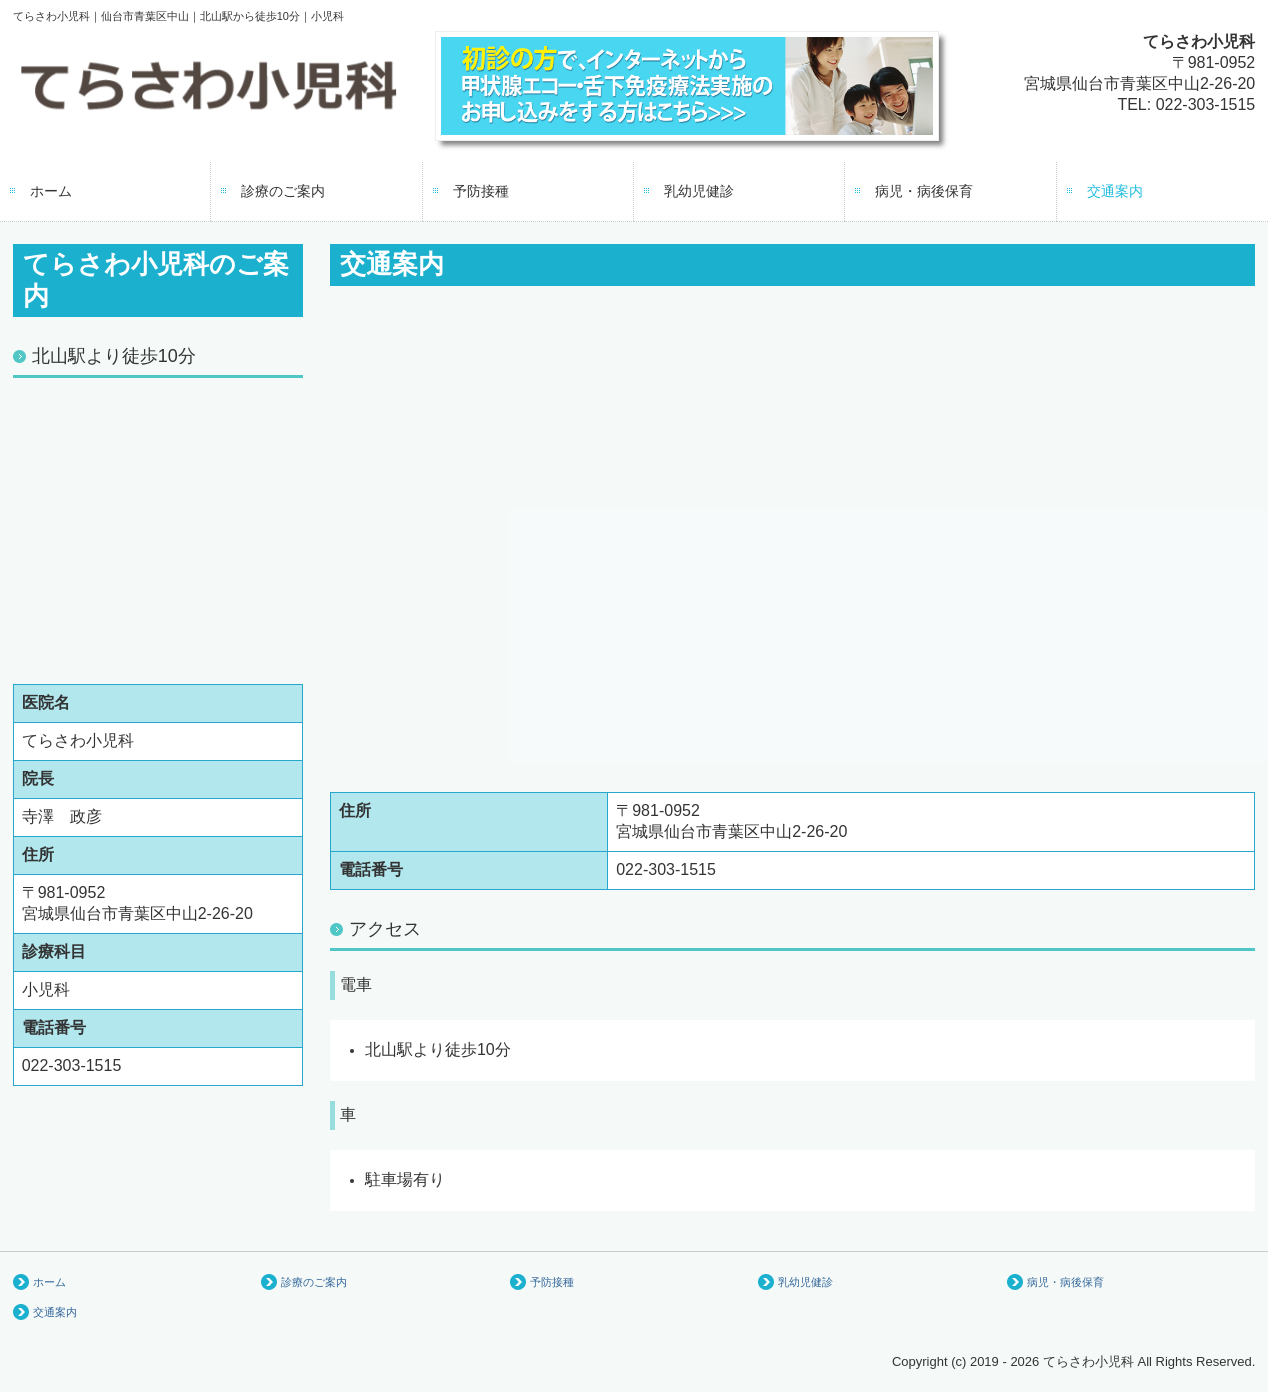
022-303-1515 (1206, 104)
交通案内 (1115, 191)
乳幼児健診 (699, 191)
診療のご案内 (283, 191)
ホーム (51, 191)
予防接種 (481, 191)
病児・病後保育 (924, 191)
